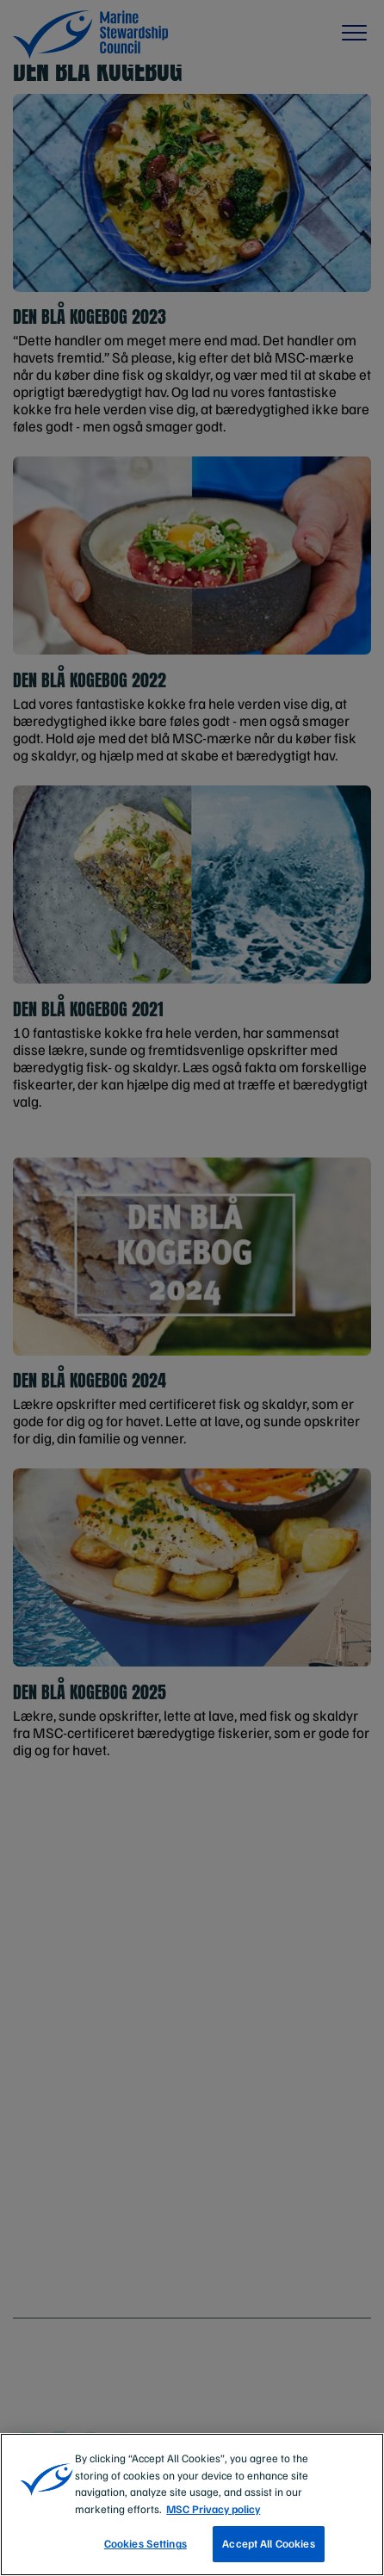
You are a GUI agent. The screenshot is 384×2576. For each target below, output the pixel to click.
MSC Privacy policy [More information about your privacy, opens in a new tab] (213, 2509)
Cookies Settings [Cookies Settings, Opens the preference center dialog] (145, 2543)
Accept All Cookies (268, 2543)
